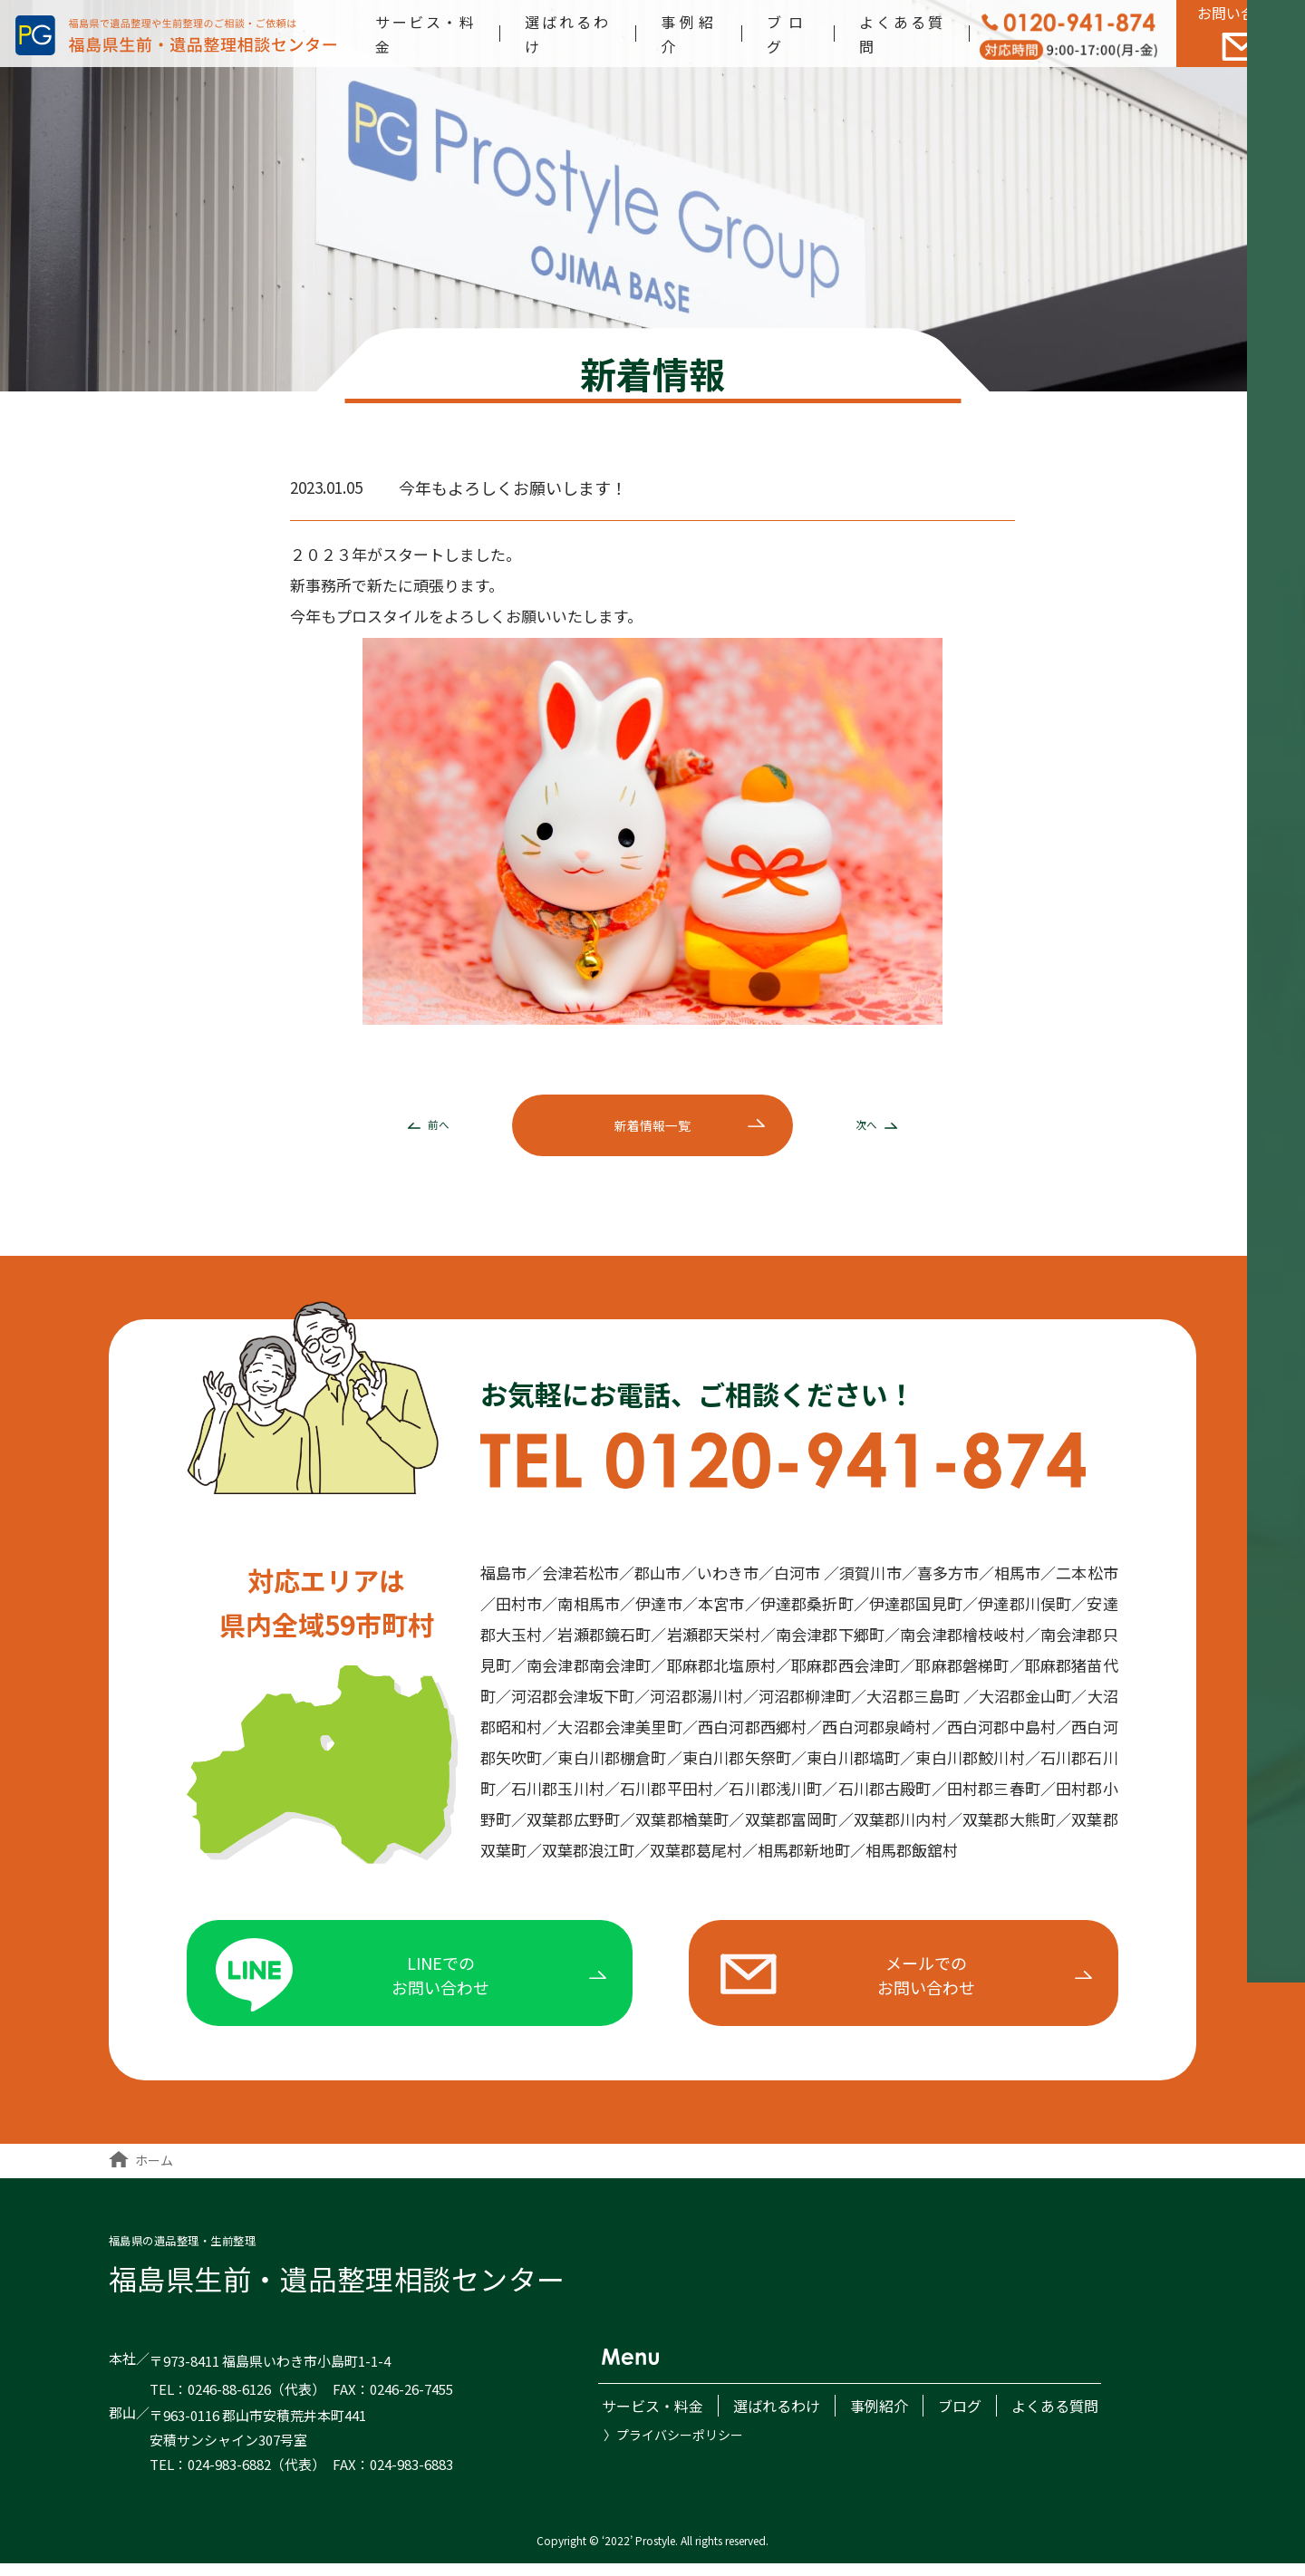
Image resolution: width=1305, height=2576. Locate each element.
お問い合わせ (1240, 33)
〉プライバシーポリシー (673, 2446)
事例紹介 (875, 2418)
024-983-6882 (229, 2475)
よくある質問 (1051, 2418)
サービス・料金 (649, 2418)
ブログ (956, 2418)
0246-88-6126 (229, 2401)
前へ (422, 1128)
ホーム (141, 2172)
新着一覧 (652, 1129)
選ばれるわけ (773, 2418)
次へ (884, 1128)
